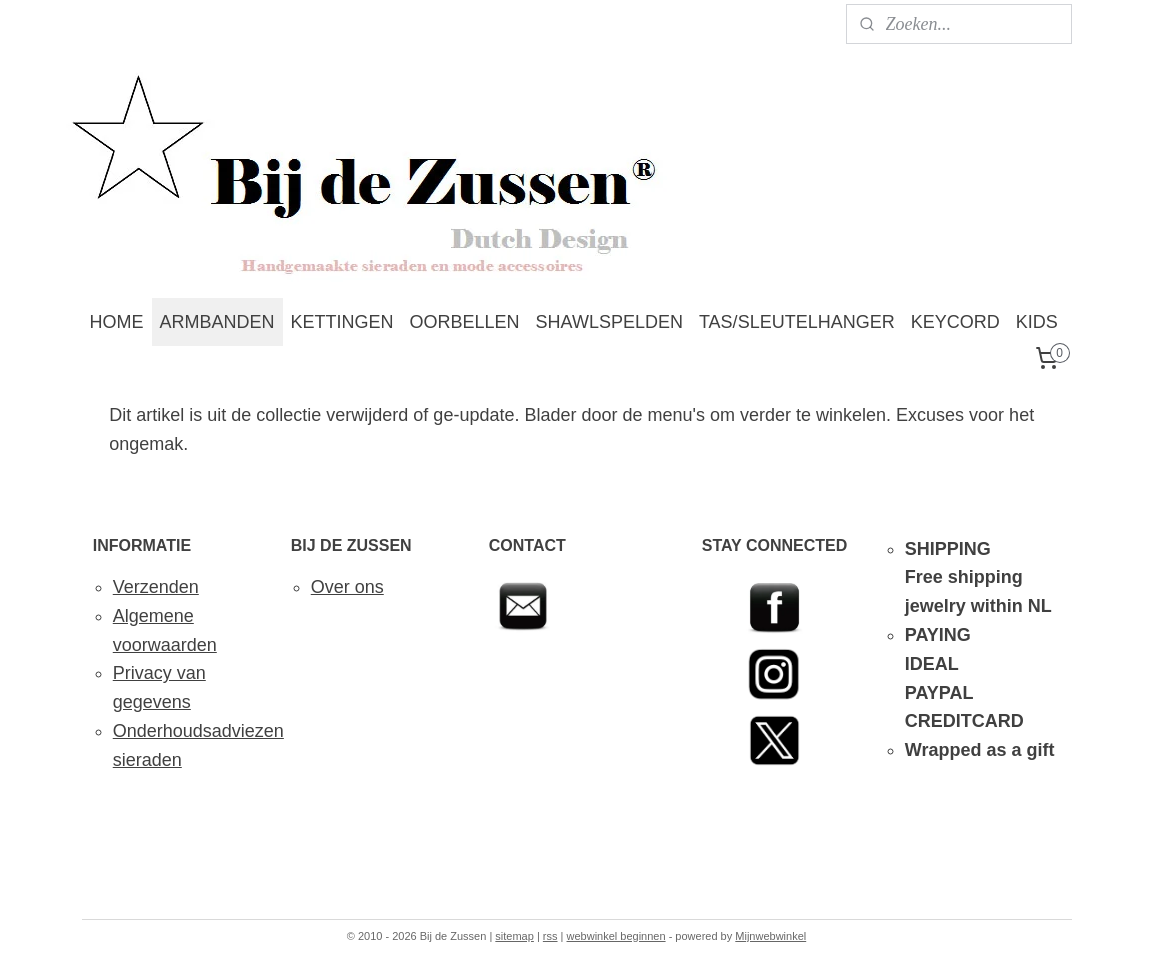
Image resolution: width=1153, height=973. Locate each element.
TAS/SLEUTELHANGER (797, 322)
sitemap (514, 936)
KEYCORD (955, 322)
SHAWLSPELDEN (609, 322)
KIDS (1037, 322)
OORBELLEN (465, 322)
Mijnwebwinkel (770, 936)
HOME (117, 322)
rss (550, 936)
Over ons (347, 587)
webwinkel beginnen (616, 936)
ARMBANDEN (217, 322)
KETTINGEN (342, 322)
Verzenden (156, 587)
